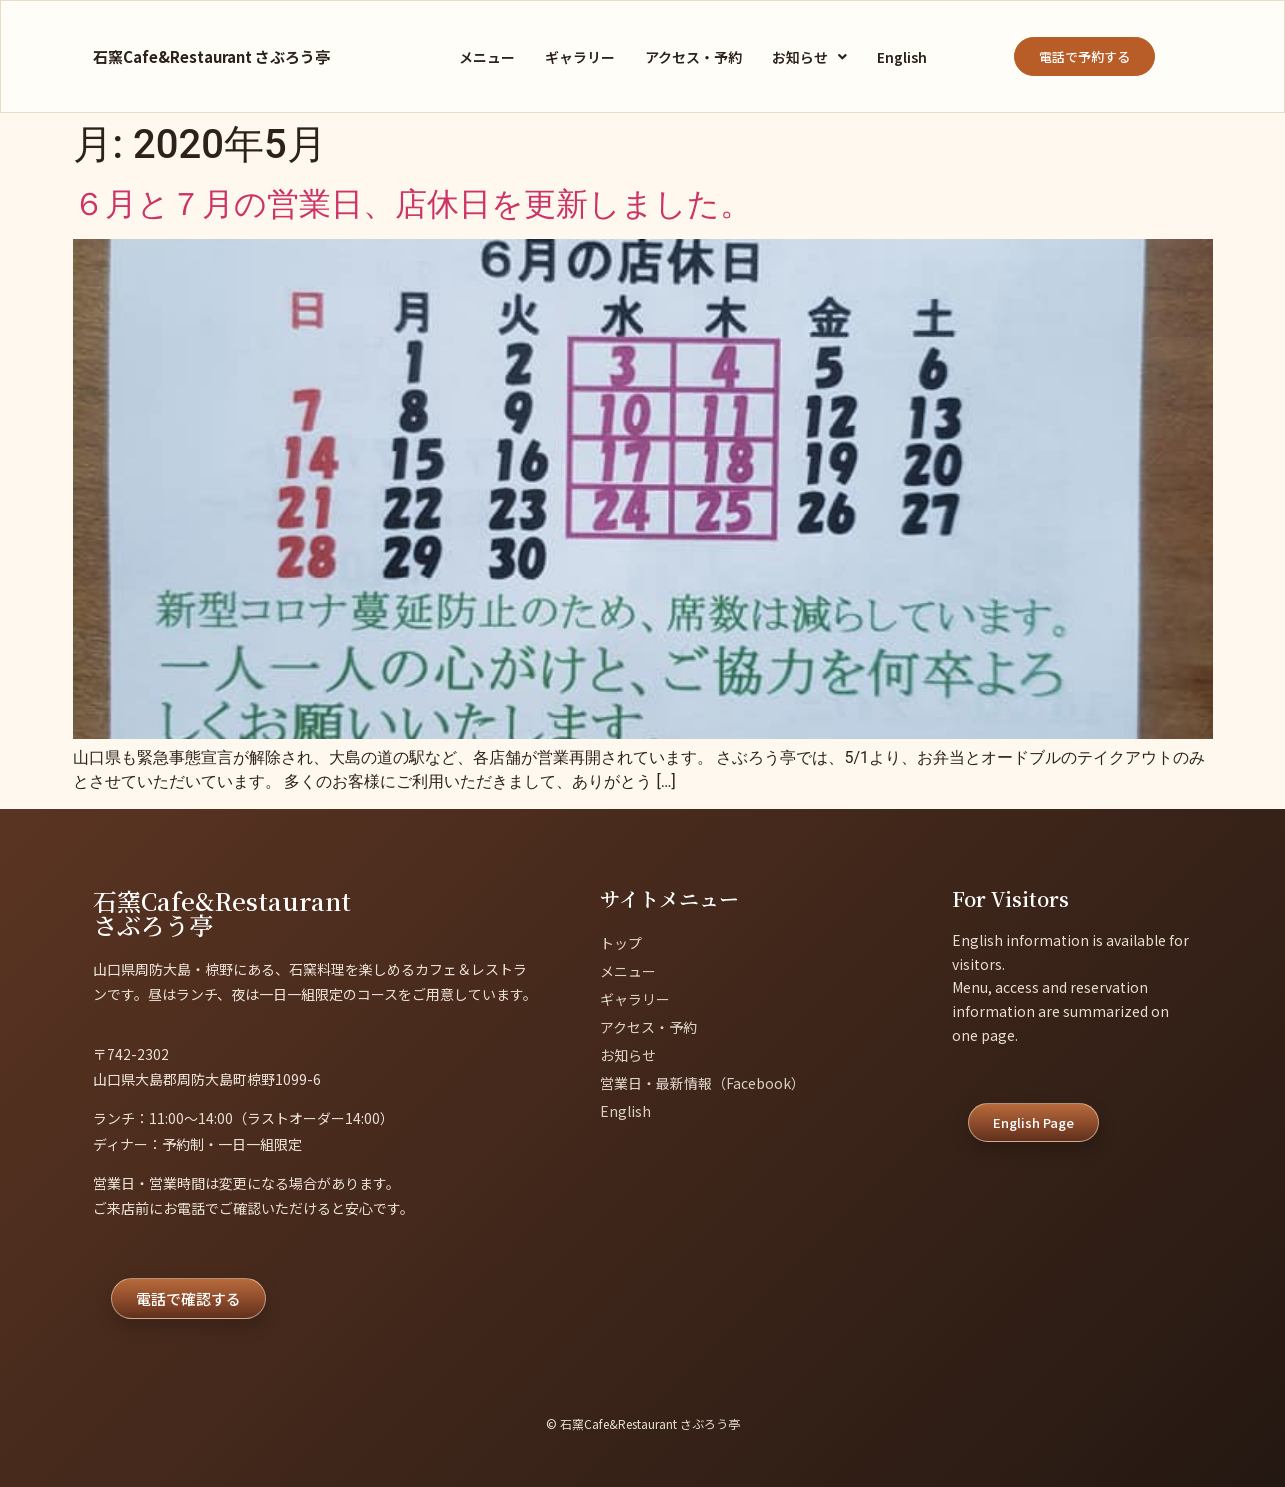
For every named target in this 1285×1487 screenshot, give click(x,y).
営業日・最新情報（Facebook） (702, 1083)
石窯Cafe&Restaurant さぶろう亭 (211, 56)
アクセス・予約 (693, 57)
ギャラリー (580, 57)
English (902, 57)
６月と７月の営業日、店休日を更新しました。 (412, 204)
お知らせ (809, 57)
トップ (621, 943)
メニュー (487, 57)
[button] (809, 57)
